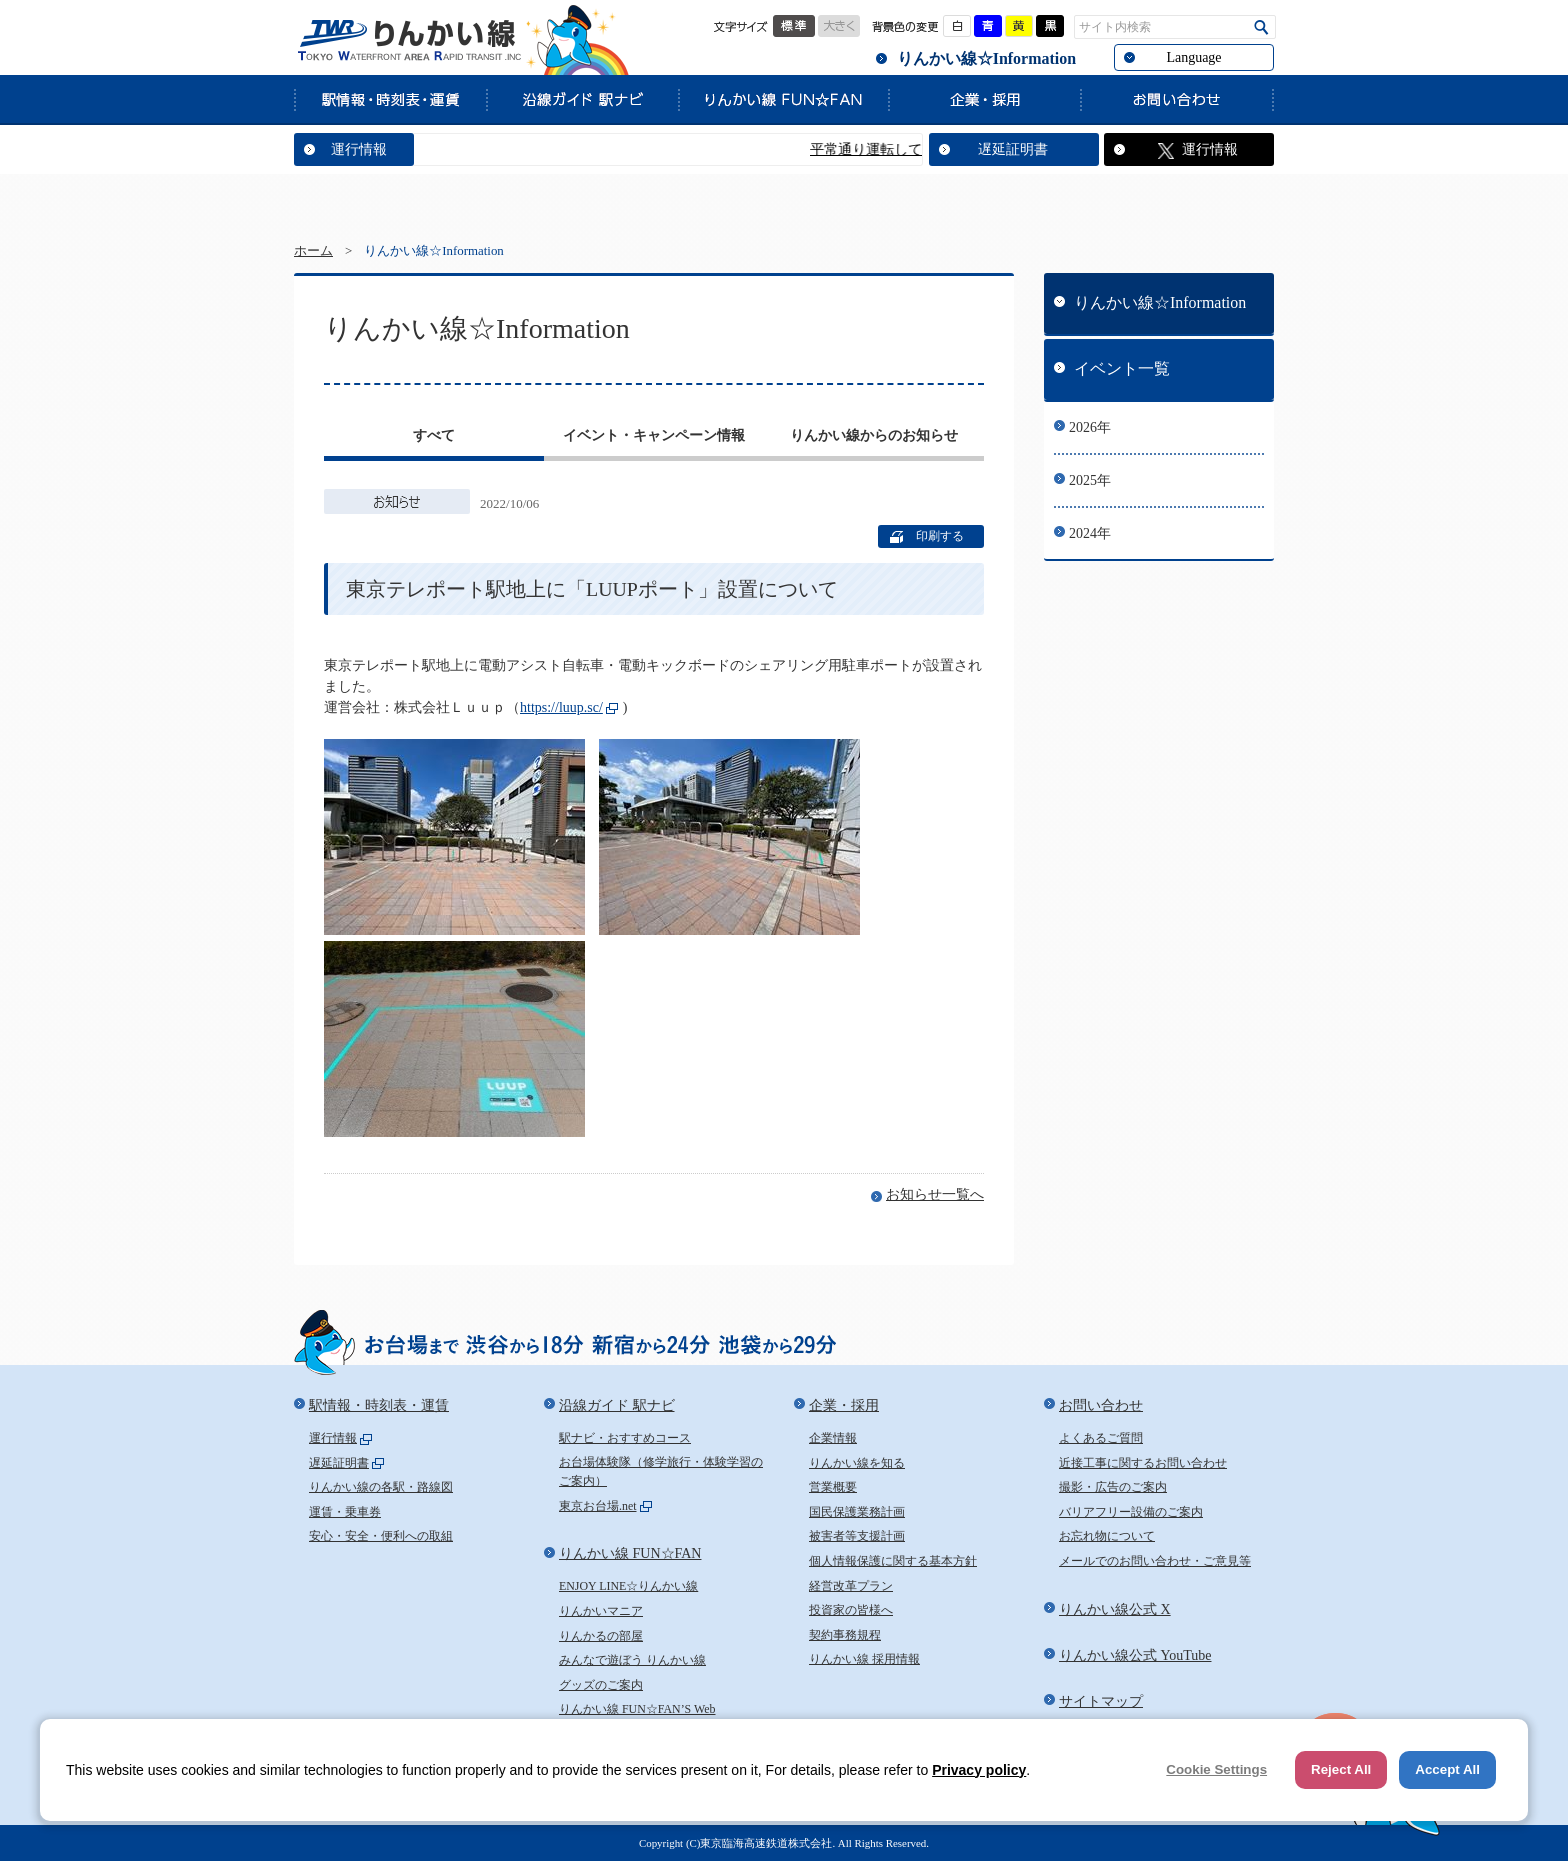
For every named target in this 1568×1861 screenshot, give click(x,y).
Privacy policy (979, 1770)
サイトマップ (1101, 1701)
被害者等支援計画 (857, 1536)
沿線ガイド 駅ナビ (582, 99)
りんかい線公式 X (1115, 1609)
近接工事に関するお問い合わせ (1143, 1463)
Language (1193, 57)
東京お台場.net (598, 1506)
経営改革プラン (851, 1586)
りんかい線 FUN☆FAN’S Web (637, 1709)
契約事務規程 (845, 1635)
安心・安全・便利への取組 (381, 1536)
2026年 (1090, 427)
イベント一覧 (1122, 368)
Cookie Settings (1216, 1769)
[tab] (434, 438)
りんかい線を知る (857, 1463)
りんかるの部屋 (601, 1636)
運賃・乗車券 (345, 1512)
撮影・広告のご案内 (1113, 1487)
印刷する (940, 536)
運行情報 (359, 149)
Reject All (1341, 1769)
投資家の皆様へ (851, 1610)
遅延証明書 (1013, 149)
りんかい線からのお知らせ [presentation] (874, 435)
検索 (1261, 27)
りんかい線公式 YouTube (1135, 1655)
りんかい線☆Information (986, 58)
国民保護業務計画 (857, 1512)
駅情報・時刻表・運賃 (390, 99)
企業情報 (833, 1438)
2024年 (1090, 533)
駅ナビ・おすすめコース (625, 1438)
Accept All (1447, 1769)
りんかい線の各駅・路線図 (381, 1487)
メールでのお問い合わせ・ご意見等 (1155, 1561)
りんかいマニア (601, 1611)
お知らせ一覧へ (935, 1194)
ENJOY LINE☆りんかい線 (628, 1586)
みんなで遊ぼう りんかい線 (632, 1660)
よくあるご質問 (1101, 1438)
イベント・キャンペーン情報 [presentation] (654, 435)
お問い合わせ (1177, 99)
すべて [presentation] (434, 435)
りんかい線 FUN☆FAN (783, 99)
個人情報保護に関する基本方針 (893, 1561)
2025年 (1090, 480)
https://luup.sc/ (561, 707)
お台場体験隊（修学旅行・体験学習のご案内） (661, 1472)
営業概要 (833, 1487)
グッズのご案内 (601, 1685)
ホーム (313, 251)
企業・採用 (984, 99)
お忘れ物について (1107, 1536)
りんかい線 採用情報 (864, 1659)
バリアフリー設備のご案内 (1131, 1512)
